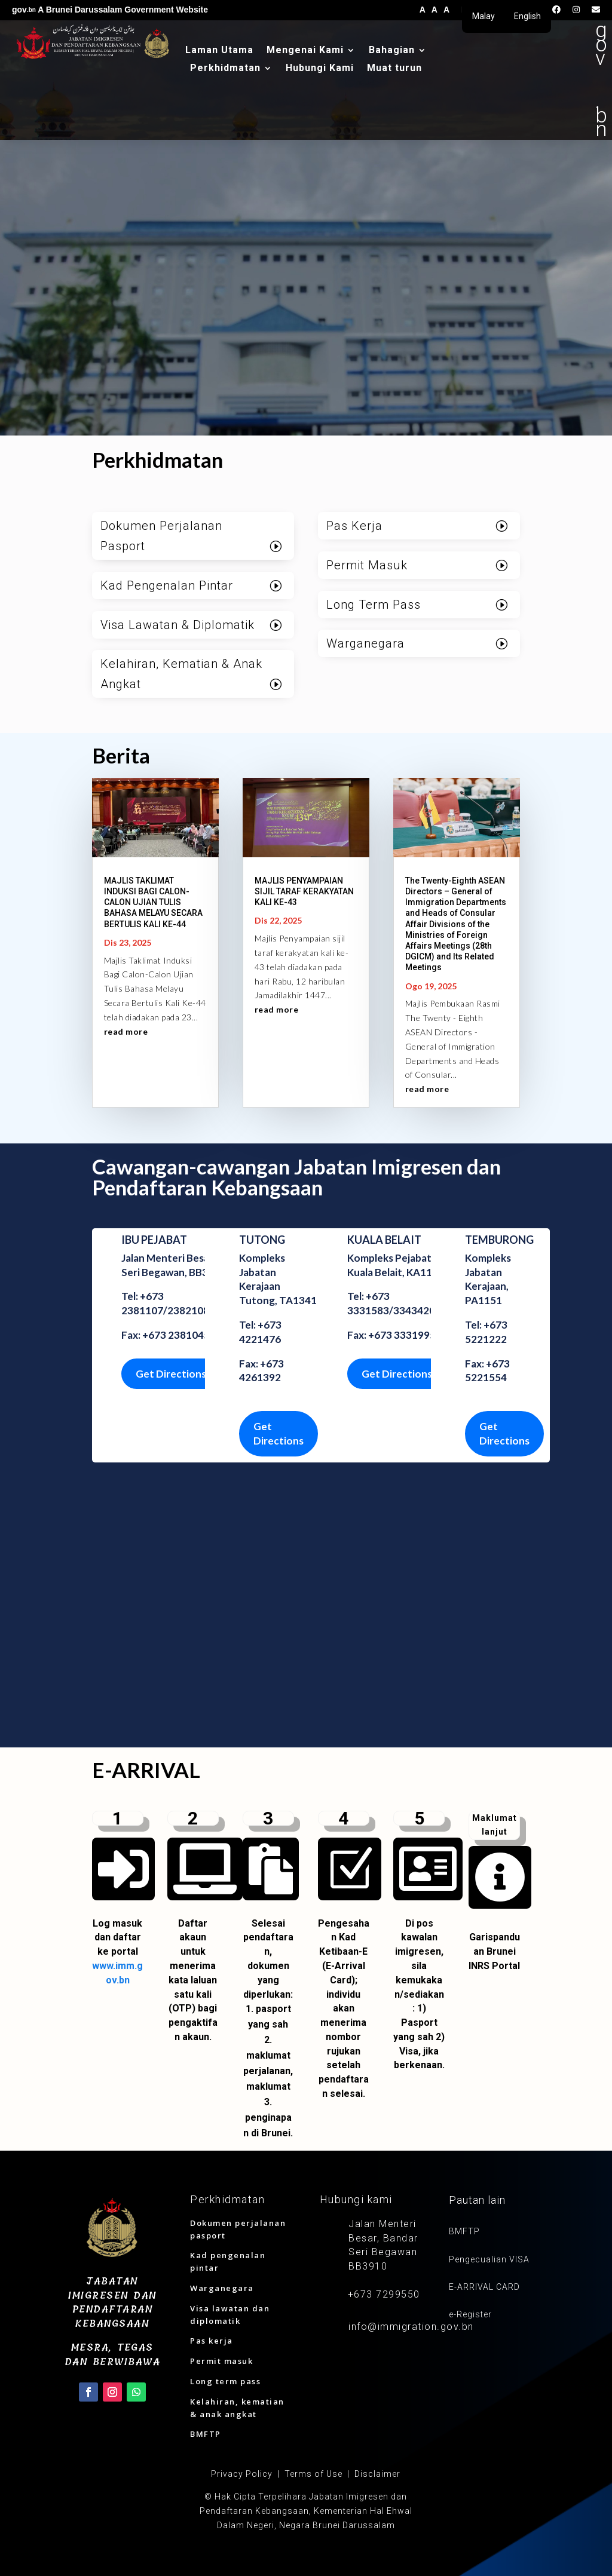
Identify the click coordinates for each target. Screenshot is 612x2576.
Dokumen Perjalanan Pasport (161, 536)
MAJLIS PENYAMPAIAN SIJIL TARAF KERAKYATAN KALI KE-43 (304, 891)
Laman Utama (219, 51)
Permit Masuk (367, 565)
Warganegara (365, 643)
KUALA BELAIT (384, 1239)
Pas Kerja (354, 526)
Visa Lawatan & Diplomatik (177, 625)
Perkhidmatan (225, 68)
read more (126, 1031)
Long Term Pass (373, 604)
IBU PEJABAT (154, 1239)
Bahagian (392, 51)
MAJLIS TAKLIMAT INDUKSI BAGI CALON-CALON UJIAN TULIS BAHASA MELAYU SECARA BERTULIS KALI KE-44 (153, 902)
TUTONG (262, 1239)
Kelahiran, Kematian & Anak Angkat (181, 674)
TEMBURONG (499, 1239)
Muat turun (394, 68)
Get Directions (171, 1373)
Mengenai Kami (305, 51)
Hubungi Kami (320, 68)
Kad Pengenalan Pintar (166, 585)
